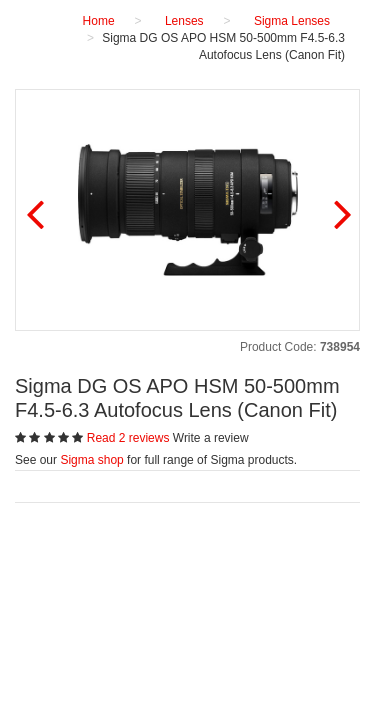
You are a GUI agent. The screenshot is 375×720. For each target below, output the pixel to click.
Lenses (184, 21)
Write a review (211, 438)
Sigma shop (91, 460)
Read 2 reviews (130, 438)
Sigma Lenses (292, 21)
